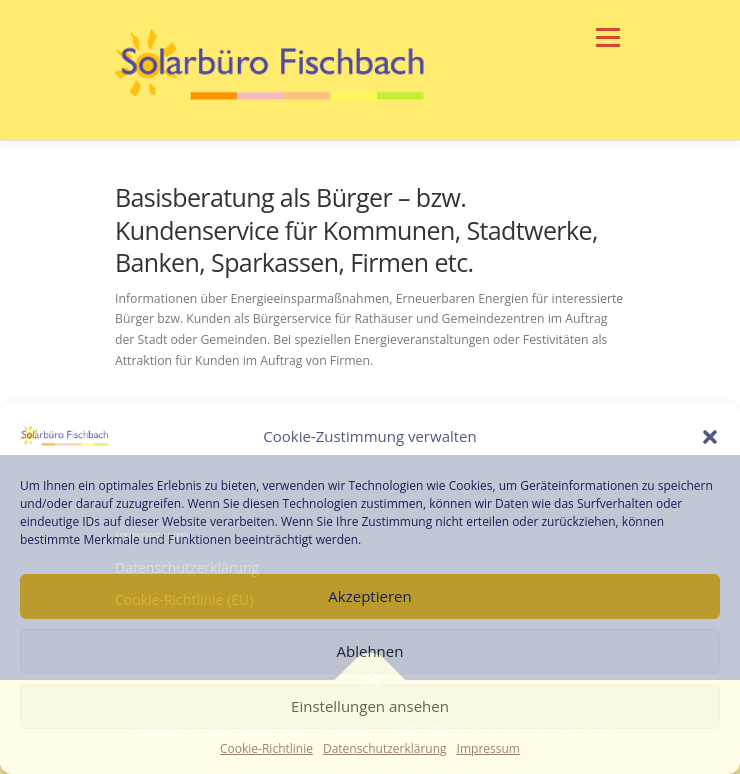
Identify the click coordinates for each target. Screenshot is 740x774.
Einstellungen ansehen (370, 706)
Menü (606, 37)
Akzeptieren (369, 596)
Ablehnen (370, 651)
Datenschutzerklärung (385, 748)
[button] (710, 437)
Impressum (488, 748)
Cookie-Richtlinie (266, 748)
